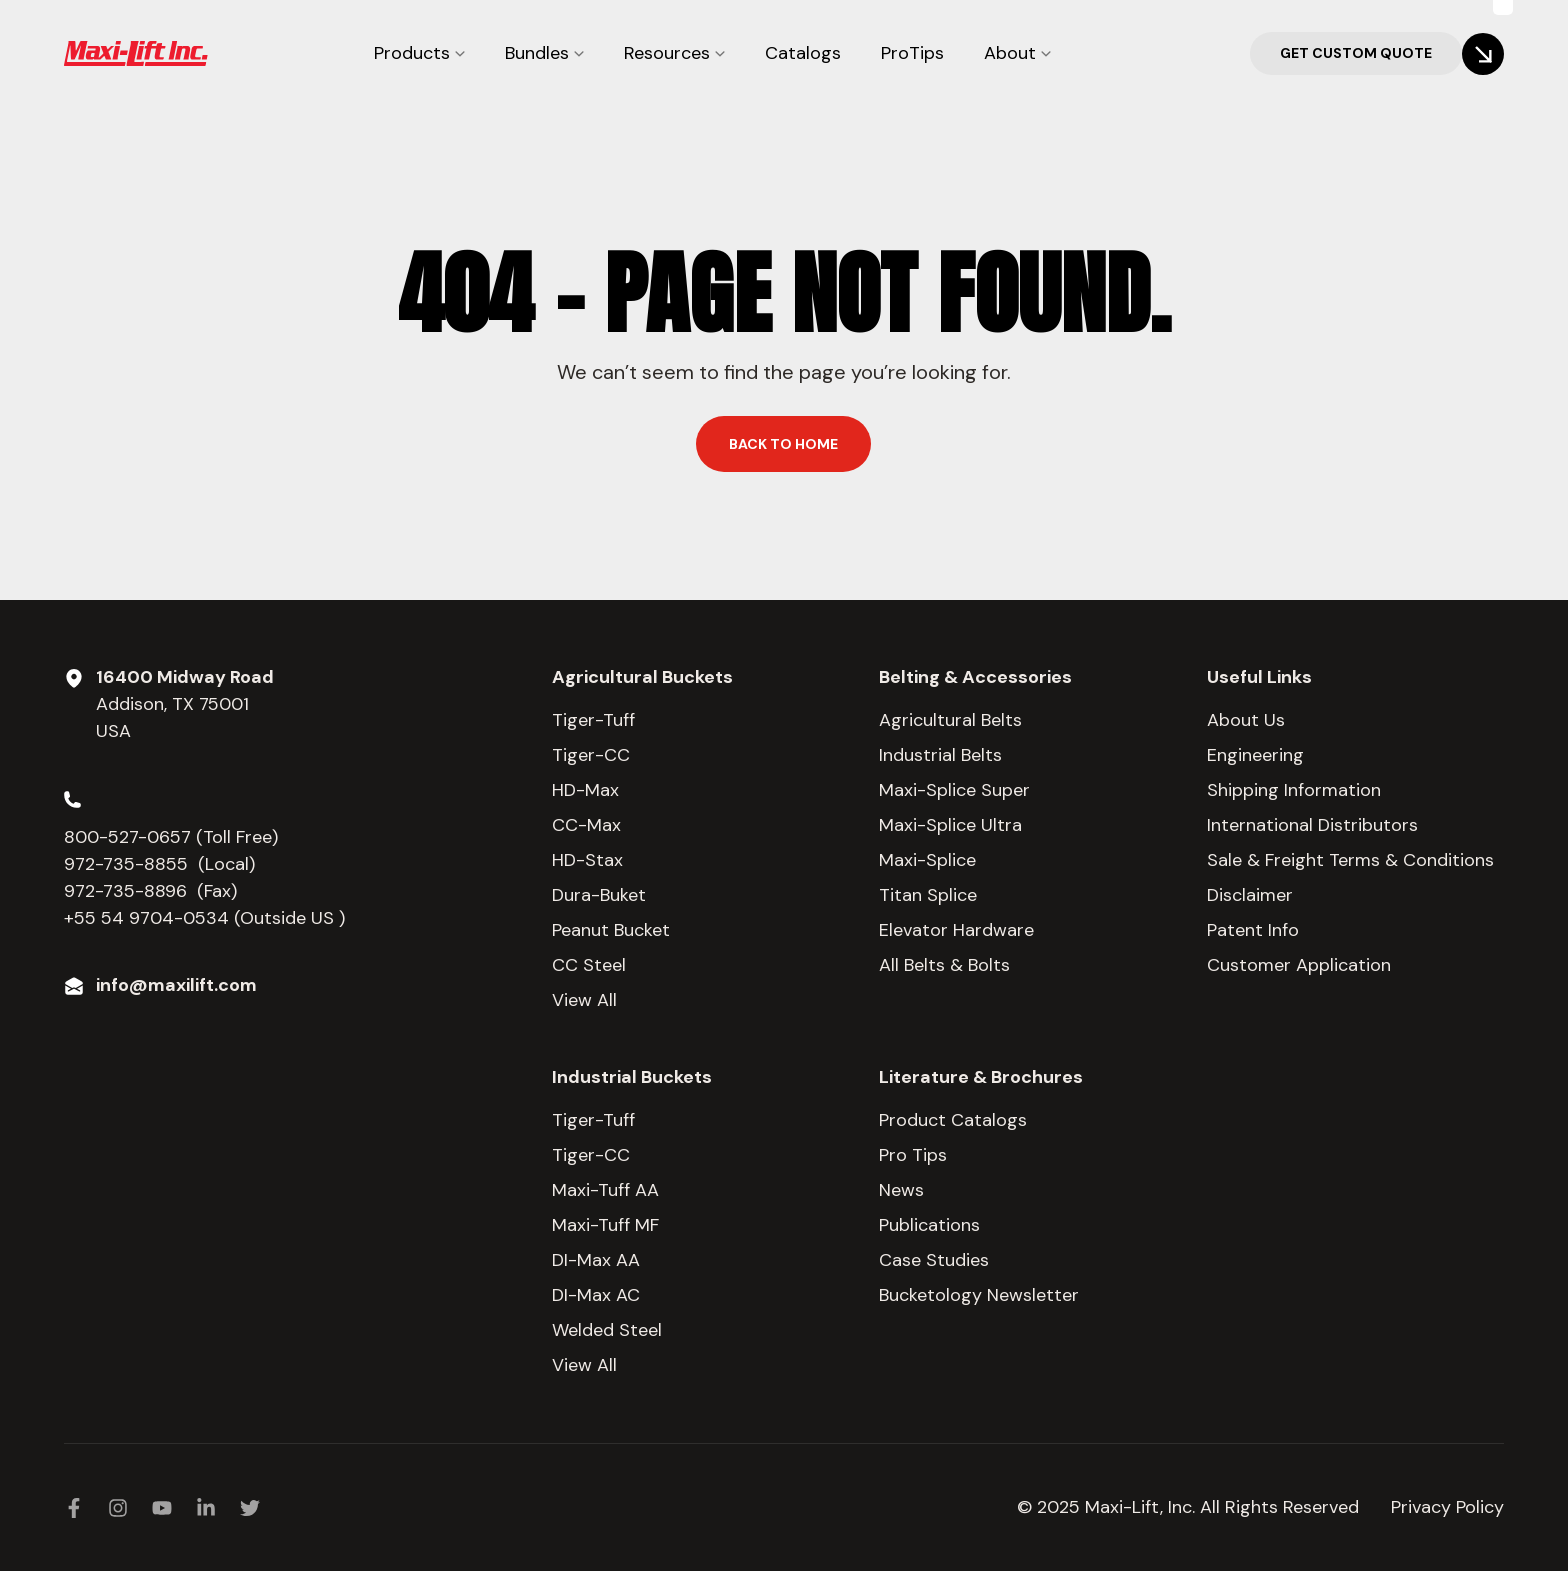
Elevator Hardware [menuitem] (956, 930)
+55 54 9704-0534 (146, 918)
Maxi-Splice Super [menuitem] (954, 790)
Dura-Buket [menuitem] (599, 895)
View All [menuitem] (584, 1000)
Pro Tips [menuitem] (913, 1155)
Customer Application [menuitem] (1299, 965)
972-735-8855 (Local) (159, 864)
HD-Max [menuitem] (585, 790)
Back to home (783, 444)
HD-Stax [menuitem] (587, 860)
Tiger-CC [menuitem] (591, 755)
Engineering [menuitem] (1255, 755)
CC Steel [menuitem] (589, 965)
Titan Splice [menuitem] (928, 895)
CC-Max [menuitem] (586, 825)
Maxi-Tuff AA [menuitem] (605, 1190)
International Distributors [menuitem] (1312, 825)
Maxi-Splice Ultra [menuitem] (950, 825)
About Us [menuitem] (1246, 720)
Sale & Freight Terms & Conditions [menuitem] (1350, 860)
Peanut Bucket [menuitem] (611, 930)
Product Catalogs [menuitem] (953, 1120)
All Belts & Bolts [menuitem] (944, 965)
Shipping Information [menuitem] (1294, 790)
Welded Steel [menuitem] (607, 1330)
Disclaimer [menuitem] (1250, 895)
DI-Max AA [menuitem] (596, 1260)
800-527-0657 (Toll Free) (173, 837)
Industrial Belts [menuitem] (940, 755)
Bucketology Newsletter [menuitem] (979, 1295)
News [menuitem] (901, 1190)
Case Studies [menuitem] (934, 1260)
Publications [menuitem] (929, 1225)
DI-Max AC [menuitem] (596, 1295)
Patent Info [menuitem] (1253, 930)
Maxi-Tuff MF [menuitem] (605, 1225)
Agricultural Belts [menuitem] (950, 720)
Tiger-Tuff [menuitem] (593, 720)
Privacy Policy (1447, 1507)
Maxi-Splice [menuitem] (927, 860)
